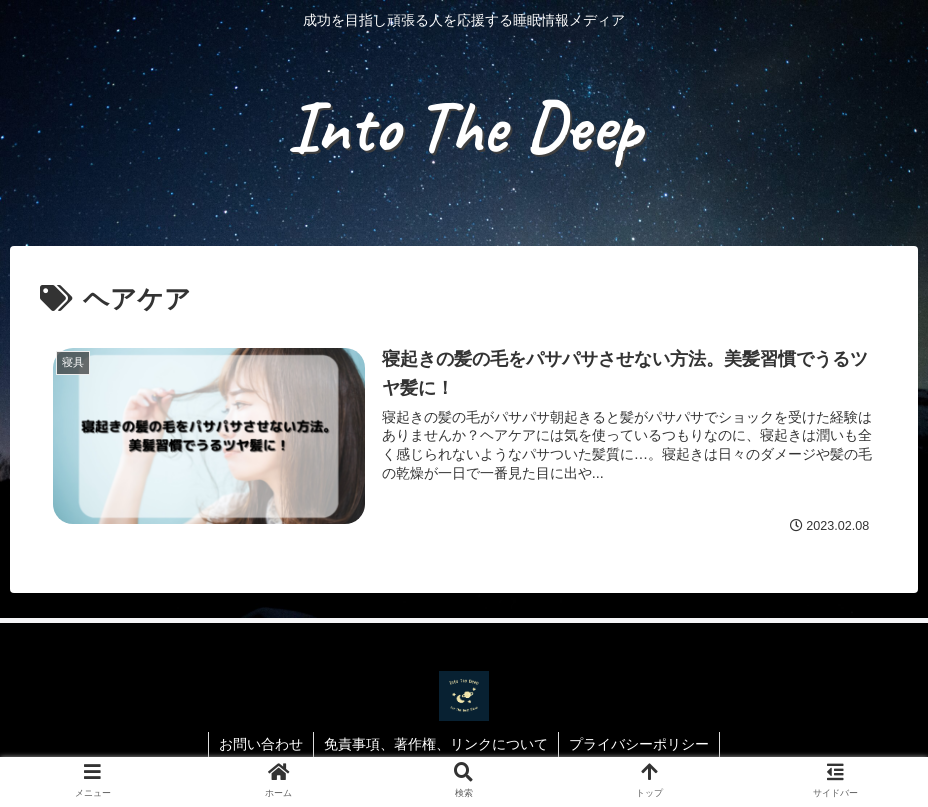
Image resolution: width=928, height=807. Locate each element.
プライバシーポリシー (639, 744)
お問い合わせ (261, 744)
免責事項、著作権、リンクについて (436, 744)
